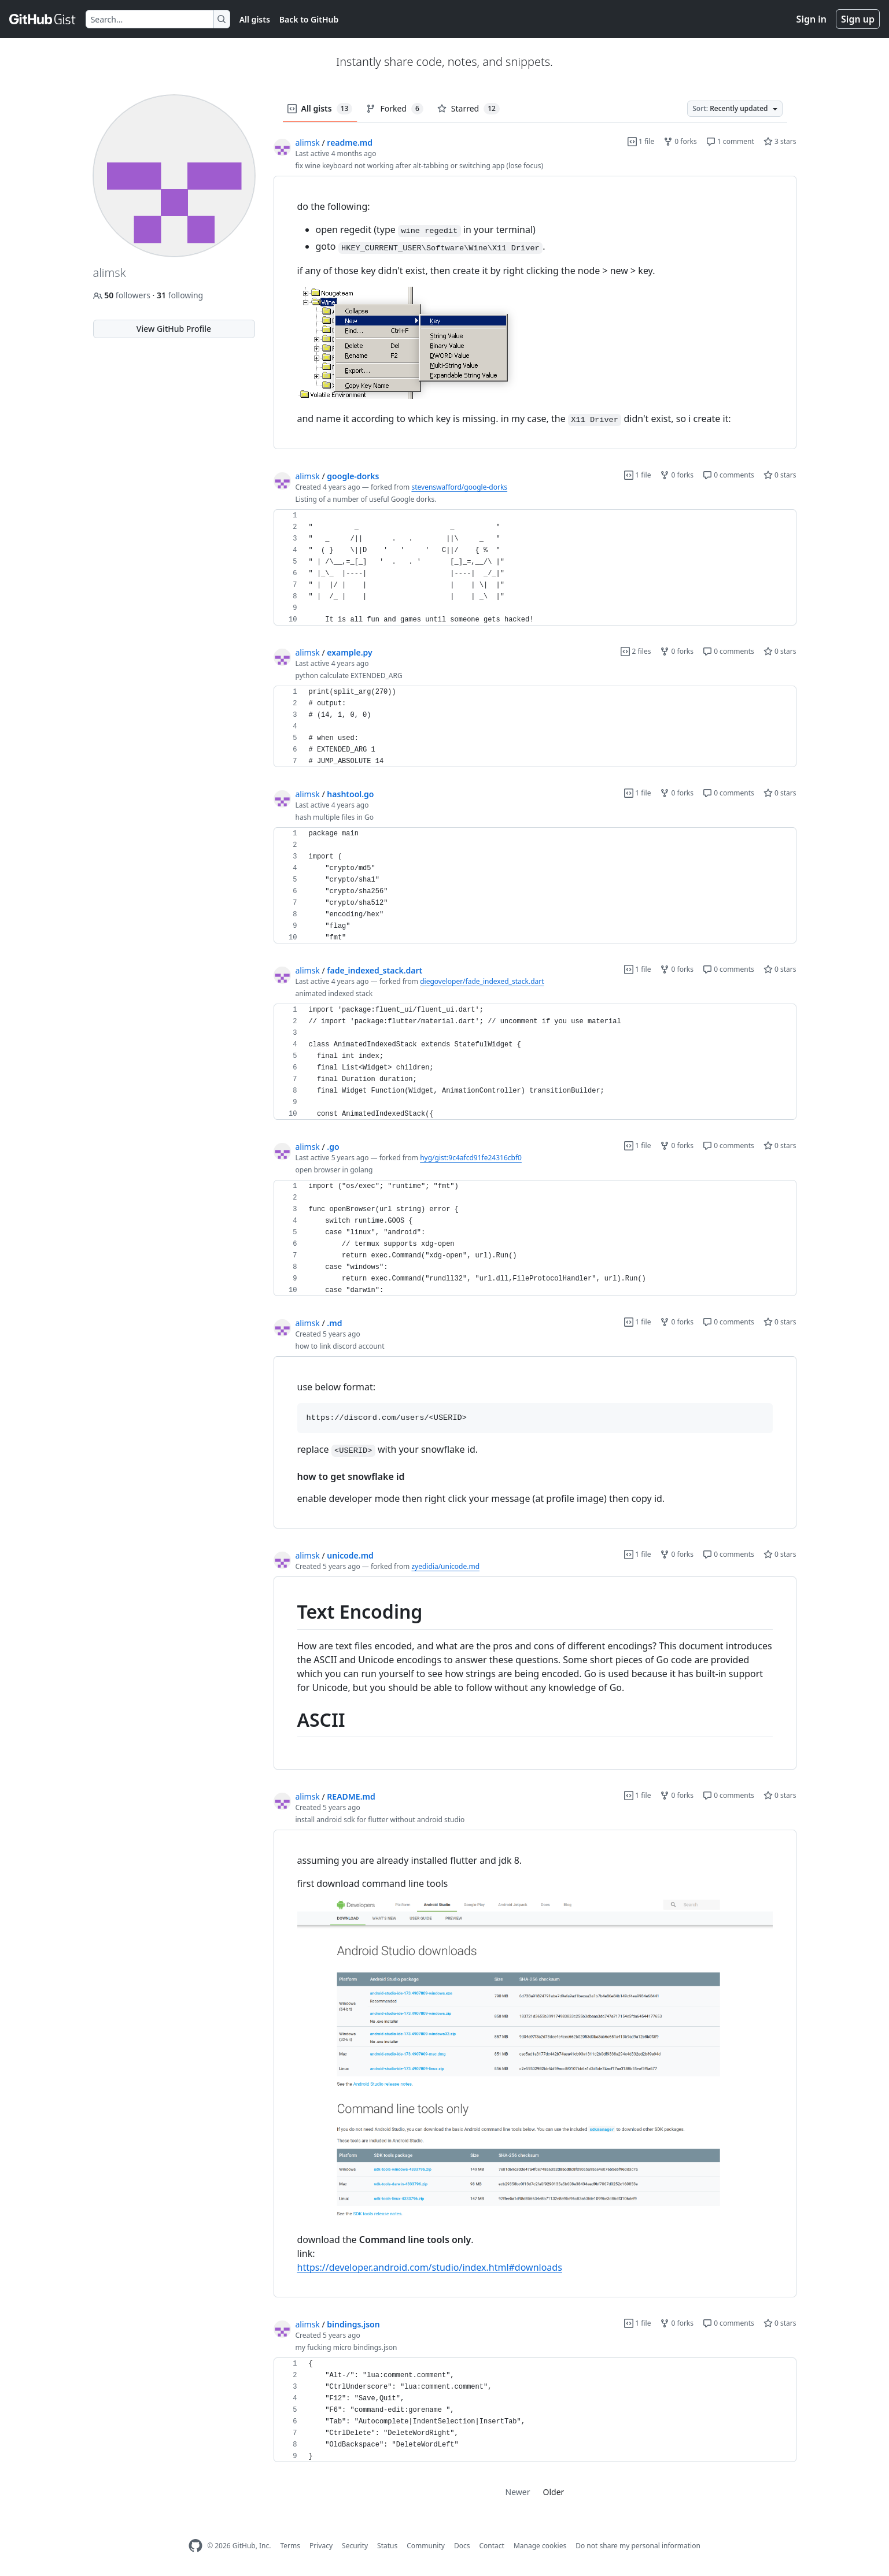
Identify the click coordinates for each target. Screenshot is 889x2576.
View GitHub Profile (174, 328)
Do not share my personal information (638, 2546)
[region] (535, 312)
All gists (254, 19)
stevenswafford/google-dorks (459, 487)
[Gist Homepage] (42, 19)
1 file (641, 141)
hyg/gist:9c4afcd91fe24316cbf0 (471, 1158)
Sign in (811, 19)
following (180, 295)
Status (387, 2546)
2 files (636, 651)
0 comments (728, 475)
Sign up (858, 19)
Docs (462, 2546)
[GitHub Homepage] (195, 2545)
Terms (290, 2546)
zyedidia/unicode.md (445, 1566)
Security (355, 2546)
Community (426, 2546)
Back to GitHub (308, 19)
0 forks (680, 141)
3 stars (779, 141)
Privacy (321, 2546)
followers (123, 295)
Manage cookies (540, 2546)
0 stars (779, 475)
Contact (491, 2546)
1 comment (730, 141)
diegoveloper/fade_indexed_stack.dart (482, 981)
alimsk (308, 142)
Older (554, 2491)
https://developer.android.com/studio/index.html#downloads (429, 2267)
